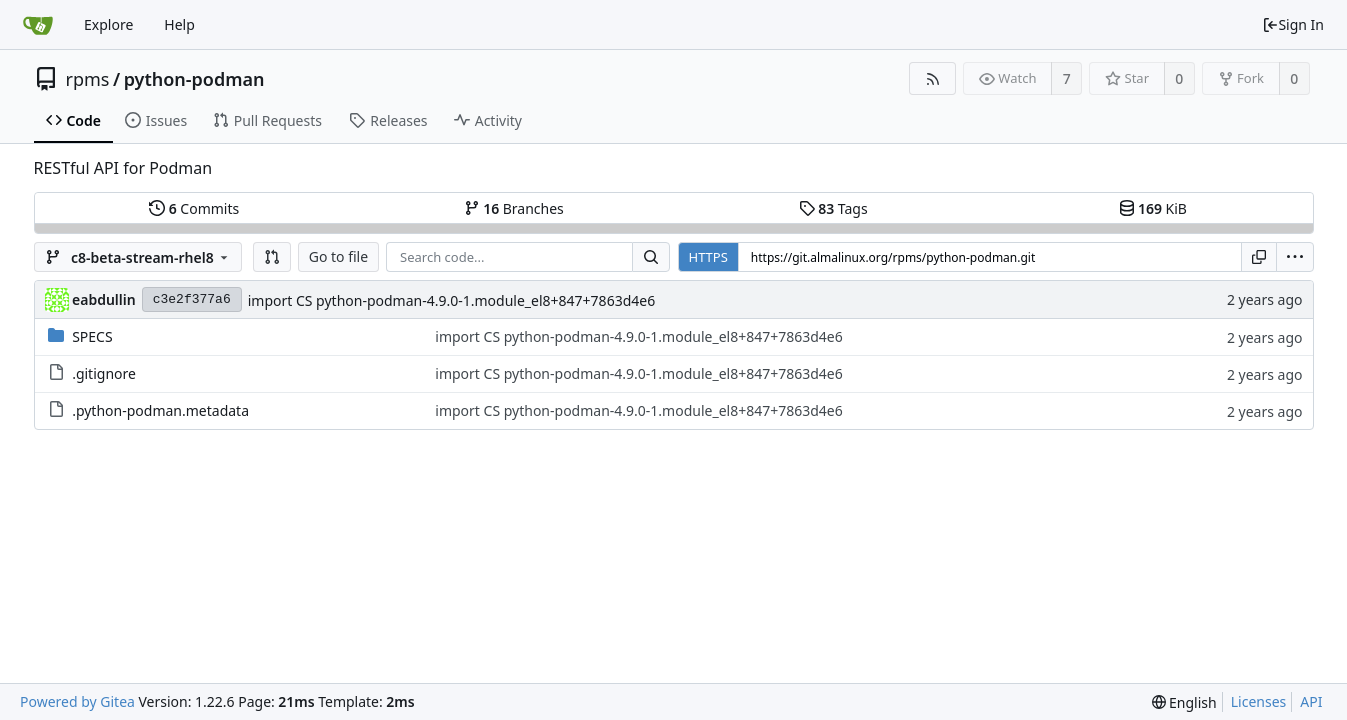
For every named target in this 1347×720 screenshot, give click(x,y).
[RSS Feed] (932, 78)
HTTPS (708, 257)
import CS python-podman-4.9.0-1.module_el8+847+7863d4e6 (451, 300)
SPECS (92, 336)
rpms (88, 79)
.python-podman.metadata (160, 410)
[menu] (1295, 257)
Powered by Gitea (77, 701)
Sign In (1293, 24)
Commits (194, 208)
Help (179, 24)
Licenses (1259, 701)
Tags (833, 208)
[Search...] (651, 257)
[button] (272, 257)
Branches (514, 208)
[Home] (38, 25)
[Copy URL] (1259, 257)
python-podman (194, 79)
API (1311, 701)
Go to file (338, 256)
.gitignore (104, 373)
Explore (108, 24)
